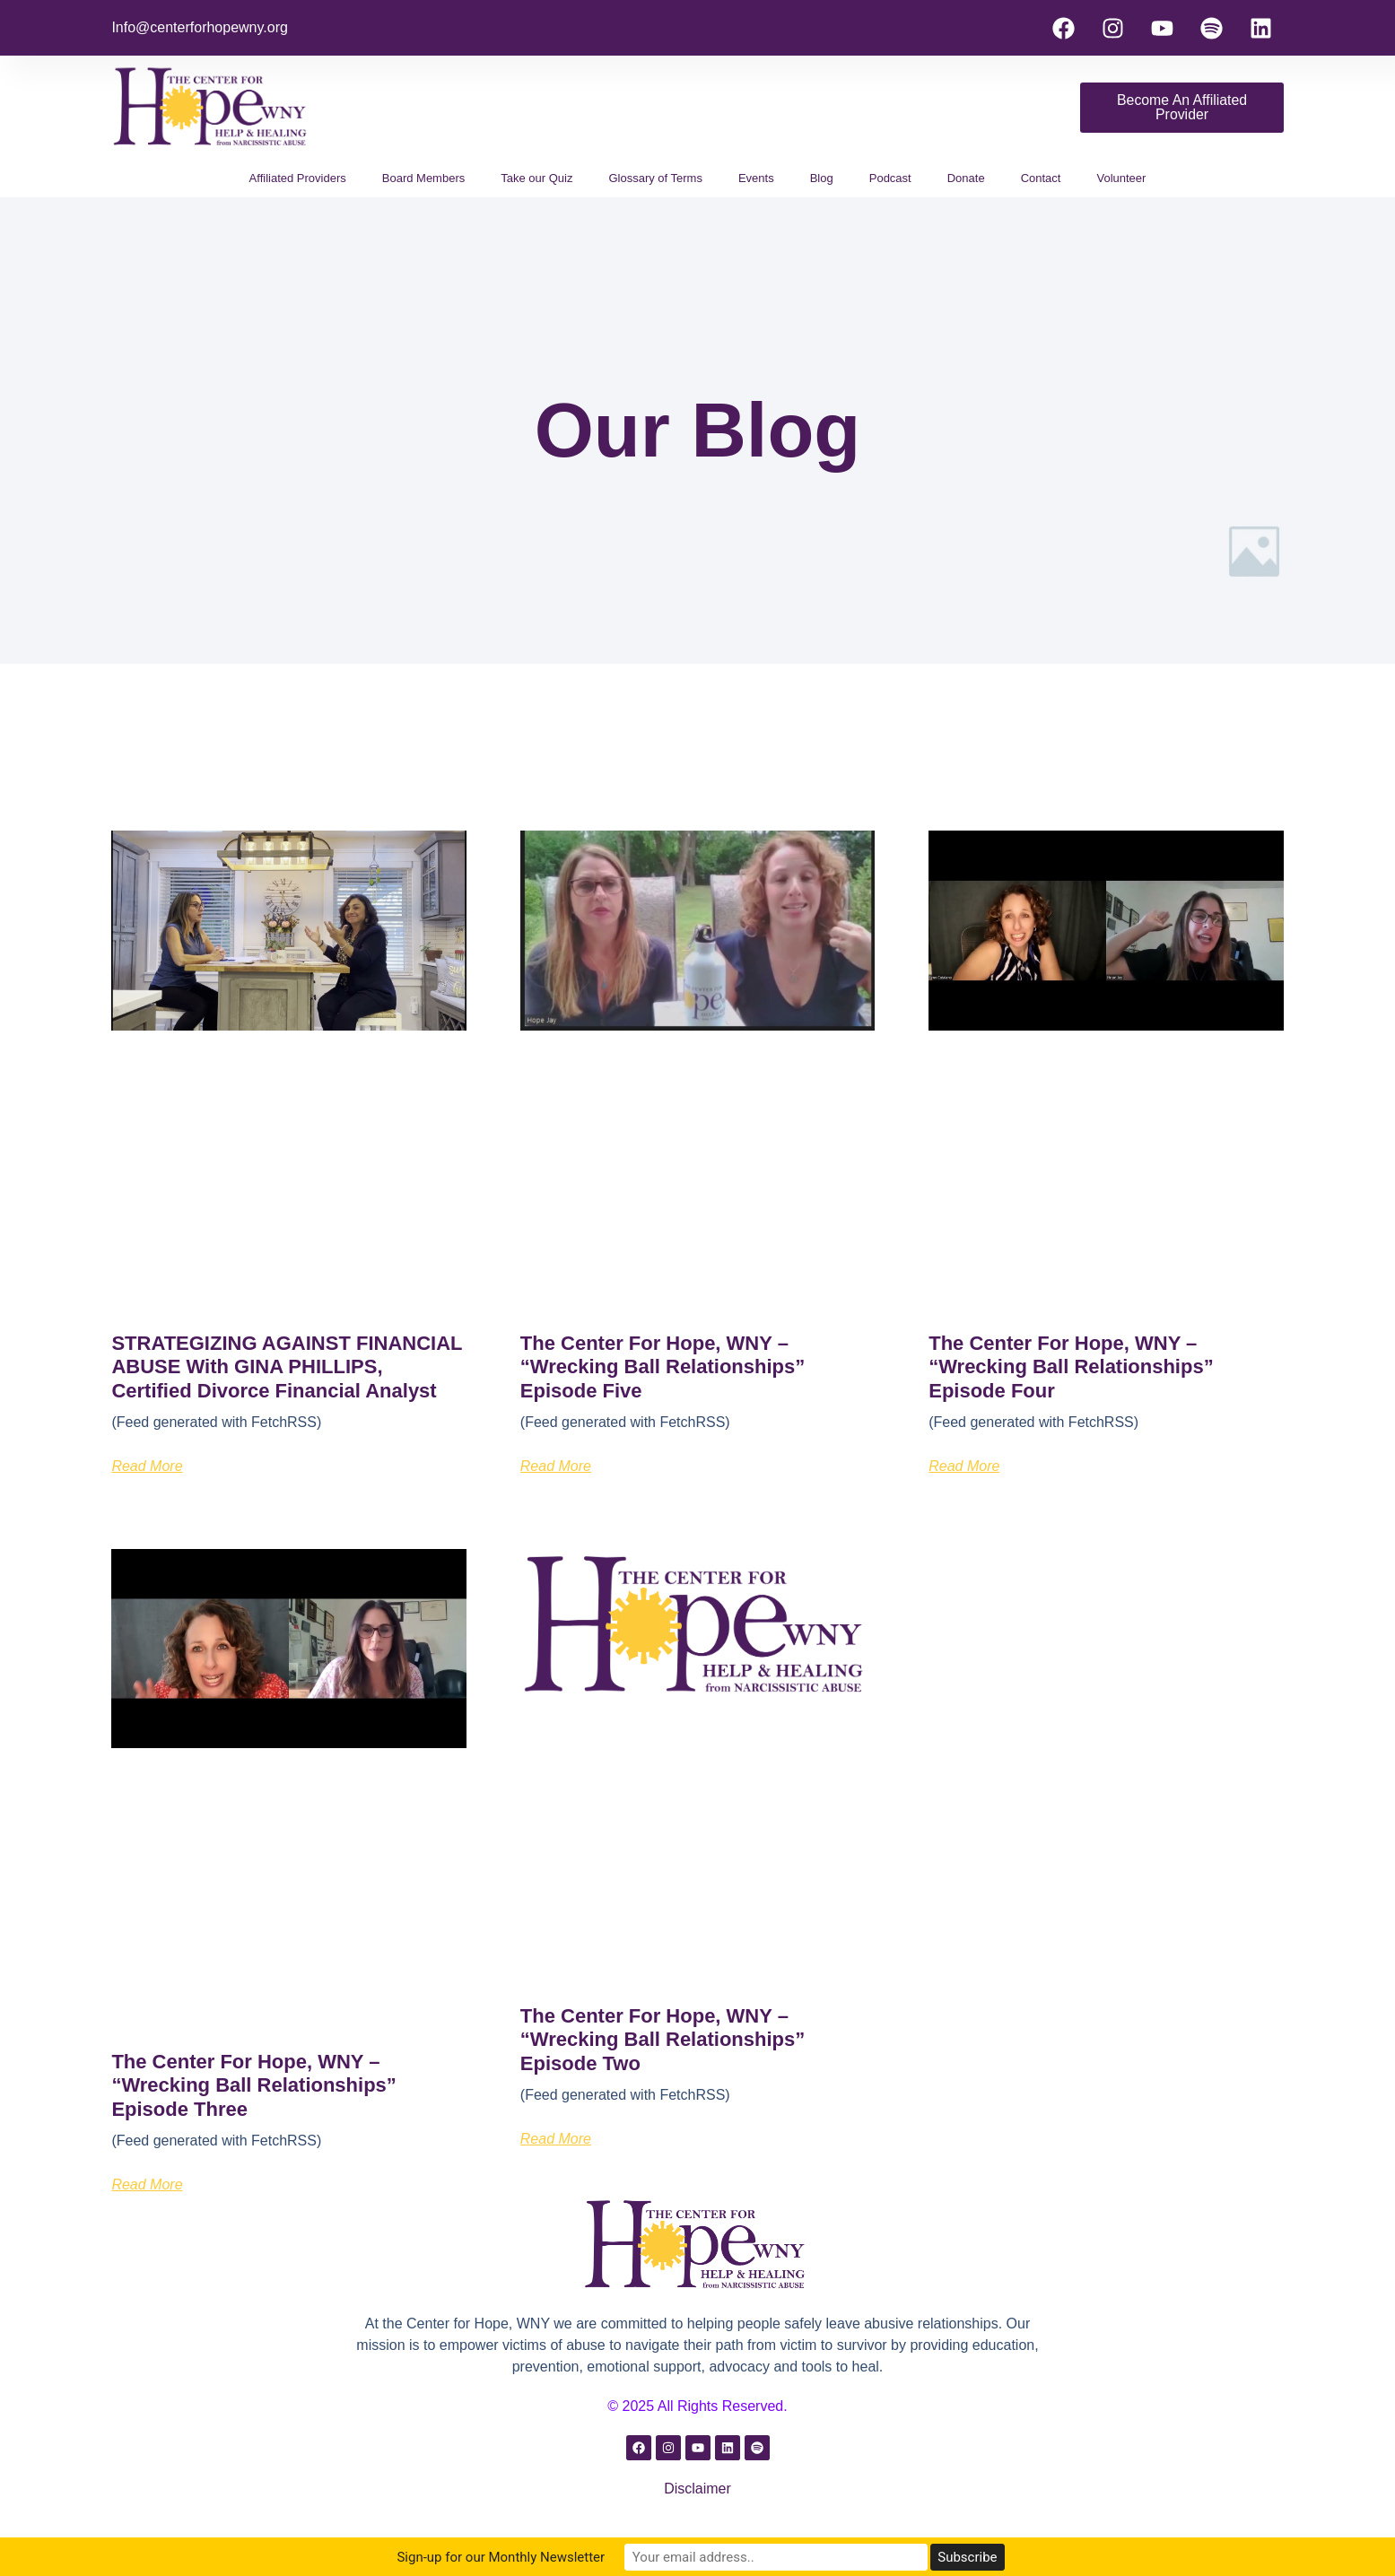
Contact (1041, 178)
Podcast (890, 178)
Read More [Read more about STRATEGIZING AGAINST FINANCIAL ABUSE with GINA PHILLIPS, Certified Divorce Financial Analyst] (146, 1466)
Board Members (423, 178)
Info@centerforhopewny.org (199, 27)
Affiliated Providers (297, 178)
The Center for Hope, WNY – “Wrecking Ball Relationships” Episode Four (1071, 1367)
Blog (821, 178)
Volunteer (1121, 178)
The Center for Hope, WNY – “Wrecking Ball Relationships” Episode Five (662, 1367)
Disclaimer (697, 2488)
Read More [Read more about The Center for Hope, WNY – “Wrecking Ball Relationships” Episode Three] (146, 2184)
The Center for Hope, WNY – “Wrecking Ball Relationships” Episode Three (253, 2085)
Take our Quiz (536, 178)
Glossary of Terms (655, 178)
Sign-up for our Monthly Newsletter (544, 2557)
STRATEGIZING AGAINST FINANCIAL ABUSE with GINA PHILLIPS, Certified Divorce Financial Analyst (286, 1367)
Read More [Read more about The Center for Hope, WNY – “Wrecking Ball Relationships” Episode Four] (964, 1466)
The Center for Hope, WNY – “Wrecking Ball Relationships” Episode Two (662, 2040)
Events (756, 178)
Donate (966, 178)
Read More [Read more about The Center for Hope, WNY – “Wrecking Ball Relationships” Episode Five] (555, 1466)
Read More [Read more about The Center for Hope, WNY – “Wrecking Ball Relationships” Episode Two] (555, 2138)
